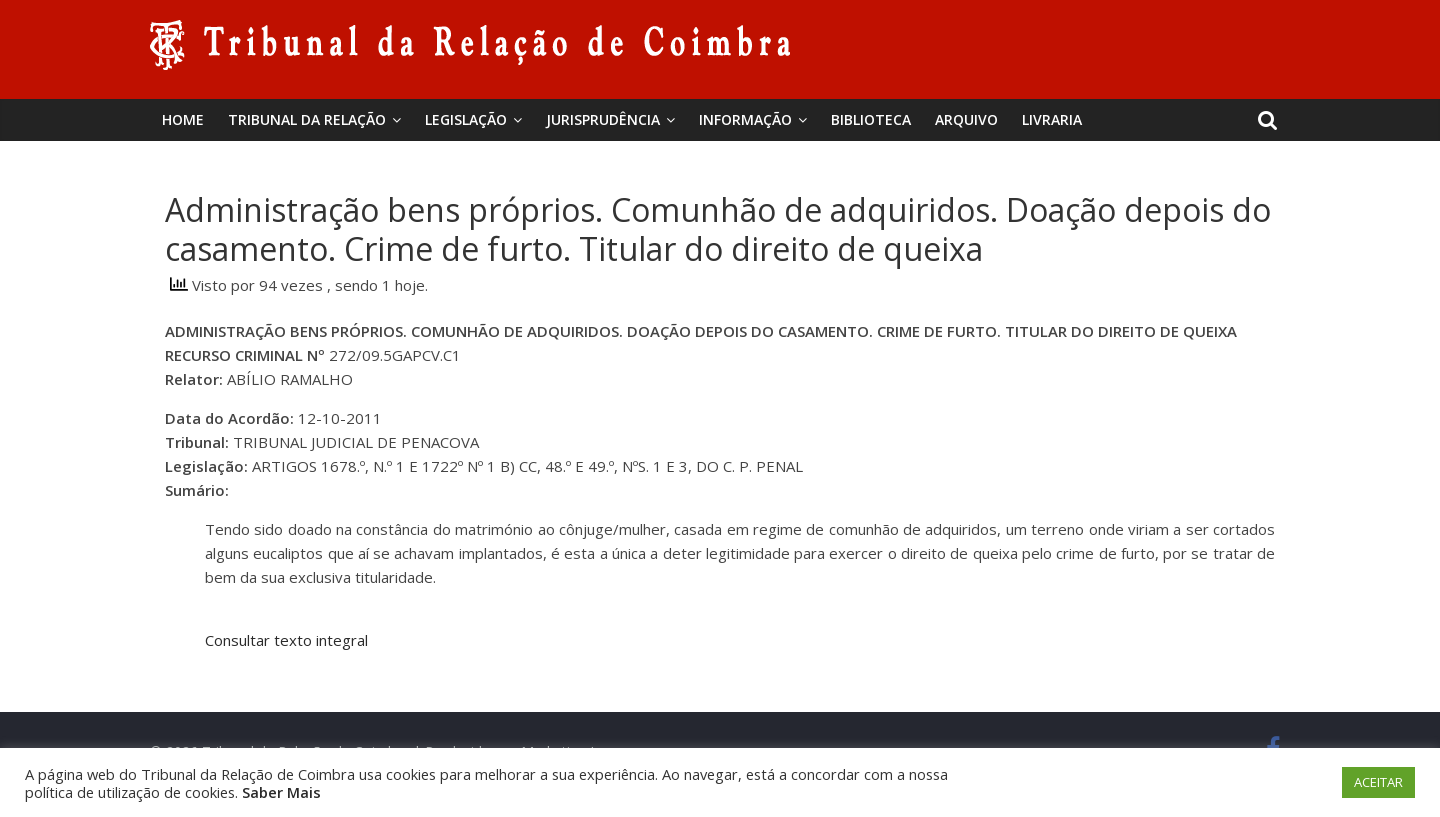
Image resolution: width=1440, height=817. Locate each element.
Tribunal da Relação (307, 119)
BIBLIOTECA (871, 119)
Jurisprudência (603, 119)
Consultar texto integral (286, 640)
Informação (745, 119)
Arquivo (966, 119)
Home (183, 119)
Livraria (1052, 119)
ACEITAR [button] (1378, 782)
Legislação (466, 119)
